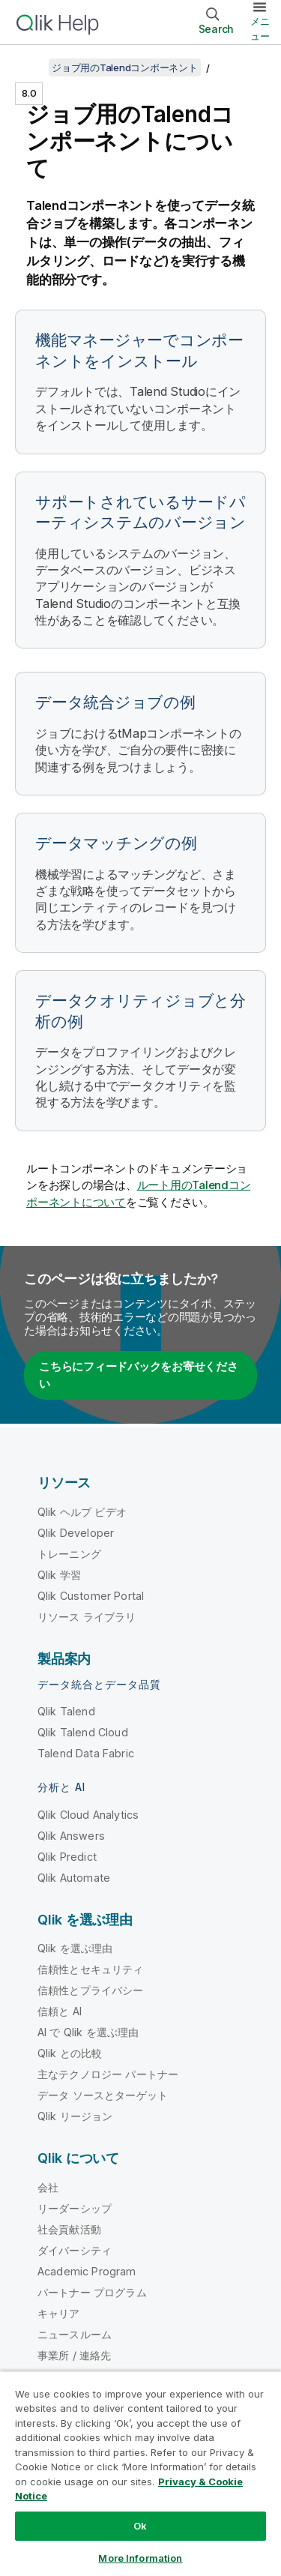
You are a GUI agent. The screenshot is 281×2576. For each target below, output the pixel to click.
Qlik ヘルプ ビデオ (82, 1511)
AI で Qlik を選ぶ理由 (88, 2032)
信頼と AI (59, 2011)
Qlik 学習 (59, 1574)
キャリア (58, 2313)
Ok (140, 2526)
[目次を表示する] (30, 67)
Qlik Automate (73, 1877)
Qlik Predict (67, 1856)
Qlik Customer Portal (90, 1595)
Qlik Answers (71, 1835)
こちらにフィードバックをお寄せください (138, 1375)
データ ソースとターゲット (102, 2095)
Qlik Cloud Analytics (88, 1814)
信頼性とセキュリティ (90, 1969)
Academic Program (86, 2271)
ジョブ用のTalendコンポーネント (125, 67)
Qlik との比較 (69, 2053)
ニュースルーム (74, 2334)
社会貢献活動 (69, 2229)
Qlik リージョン (75, 2116)
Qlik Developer (75, 1532)
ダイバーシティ (74, 2250)
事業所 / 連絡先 (74, 2355)
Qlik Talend (66, 1711)
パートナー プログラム (92, 2292)
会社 (47, 2187)
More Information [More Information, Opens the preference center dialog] (140, 2558)
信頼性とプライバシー (90, 1990)
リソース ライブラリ (86, 1616)
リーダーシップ (74, 2208)
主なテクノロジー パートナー (107, 2074)
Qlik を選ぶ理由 (75, 1948)
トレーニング (69, 1553)
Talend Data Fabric (85, 1753)
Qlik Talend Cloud (82, 1732)
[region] (140, 2473)
